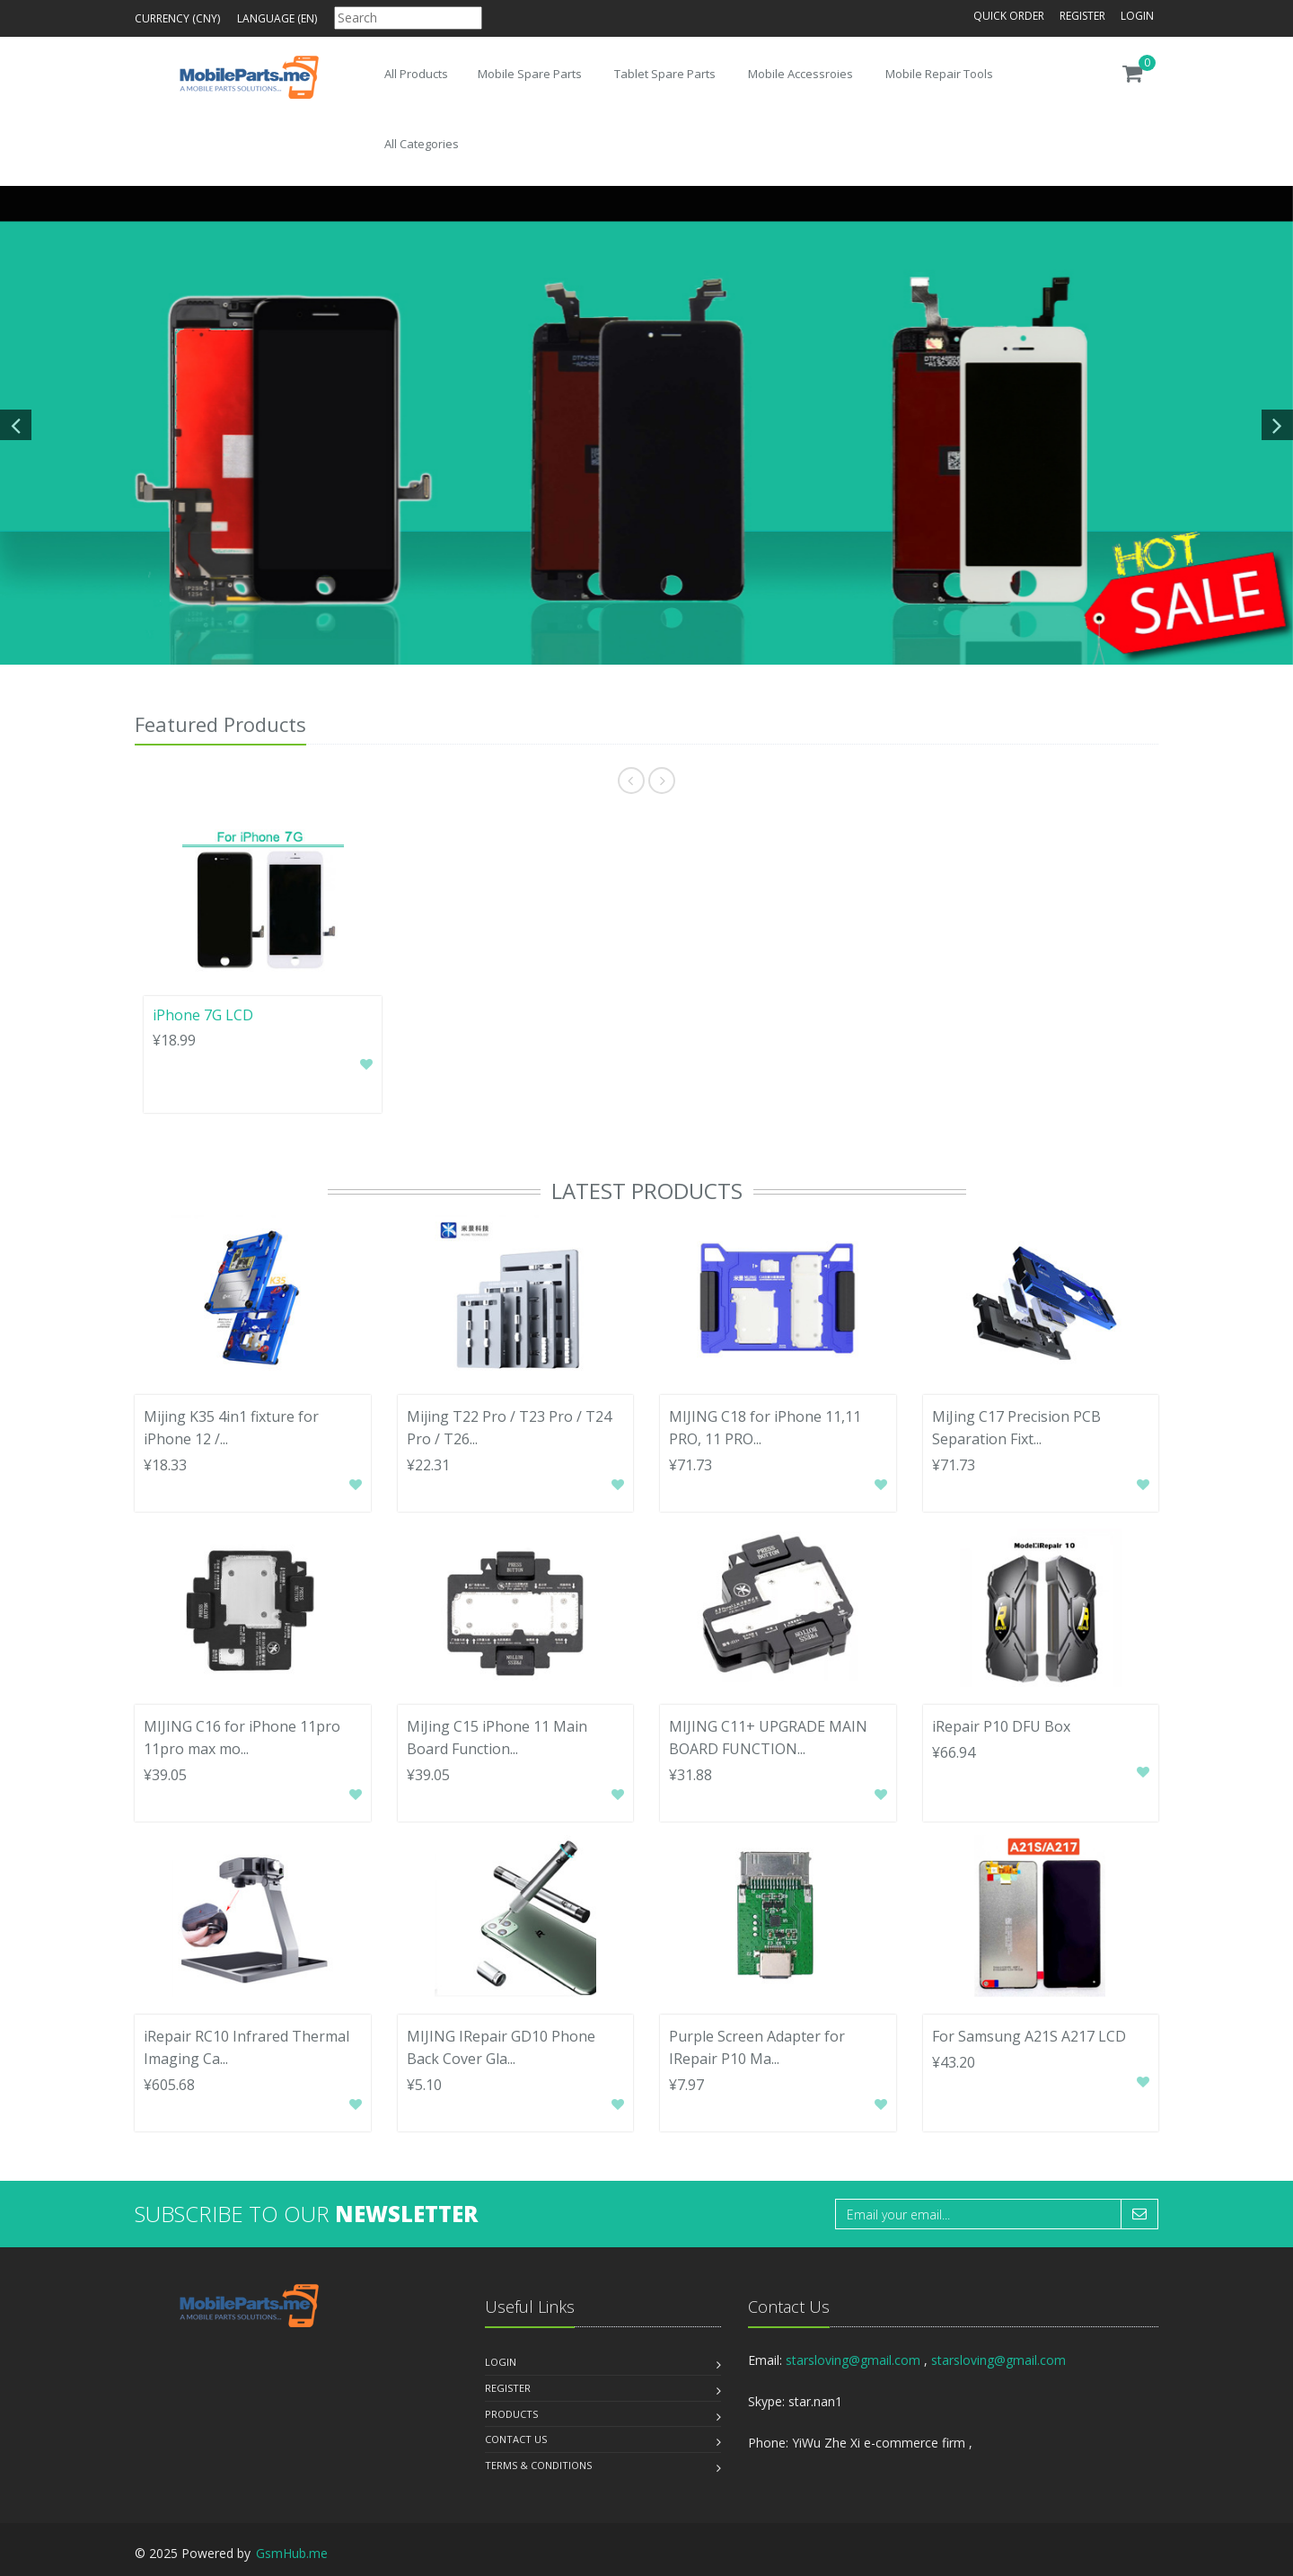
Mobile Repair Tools (939, 74)
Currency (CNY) (177, 18)
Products (511, 2414)
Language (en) (277, 18)
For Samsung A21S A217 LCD (1029, 2036)
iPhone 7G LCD (203, 1015)
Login (1137, 15)
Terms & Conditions (538, 2465)
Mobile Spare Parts (530, 74)
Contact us (516, 2439)
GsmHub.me (292, 2553)
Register (1082, 15)
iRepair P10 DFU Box (1001, 1726)
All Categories (421, 144)
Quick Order (1008, 15)
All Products (416, 74)
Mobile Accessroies (800, 74)
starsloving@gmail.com (853, 2360)
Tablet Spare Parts (665, 74)
